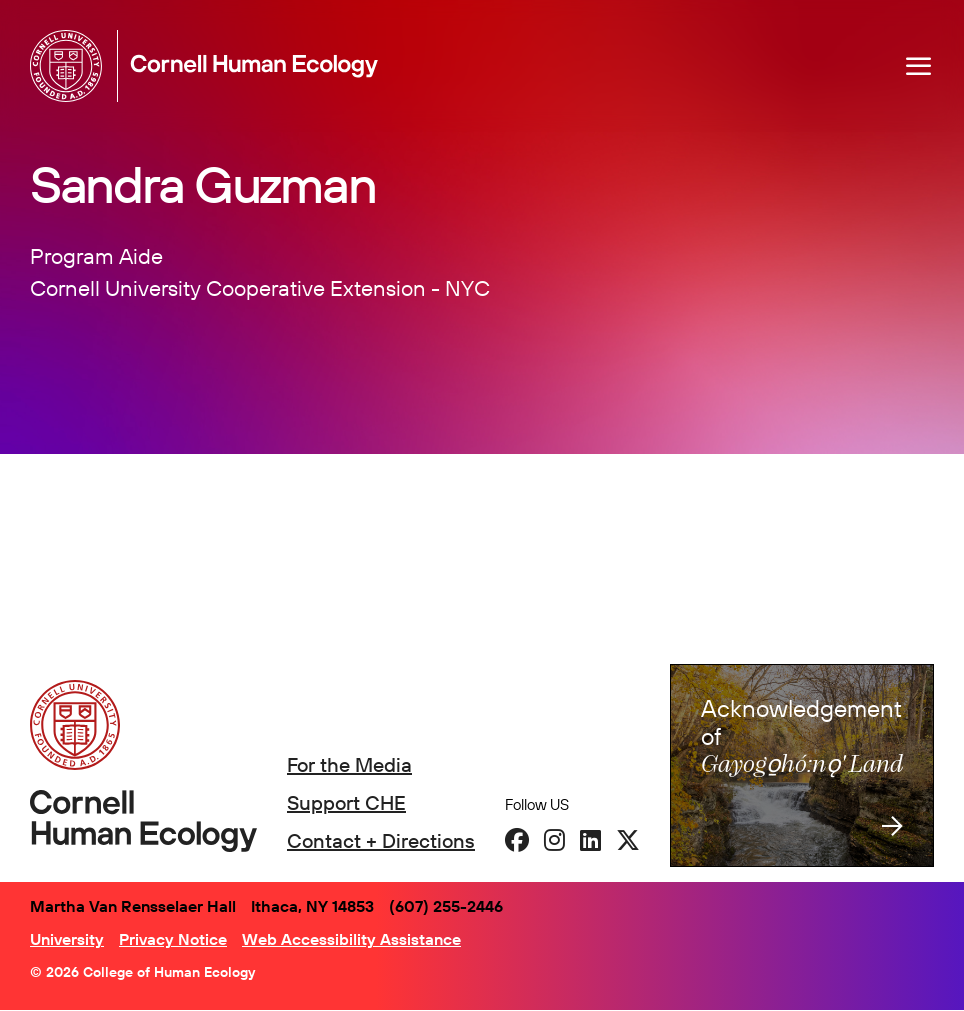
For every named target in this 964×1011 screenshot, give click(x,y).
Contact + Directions (381, 840)
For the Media (349, 764)
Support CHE (346, 802)
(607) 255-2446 (446, 906)
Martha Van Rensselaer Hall (133, 906)
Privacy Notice (173, 939)
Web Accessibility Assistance (351, 939)
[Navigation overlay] (919, 66)
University (67, 939)
